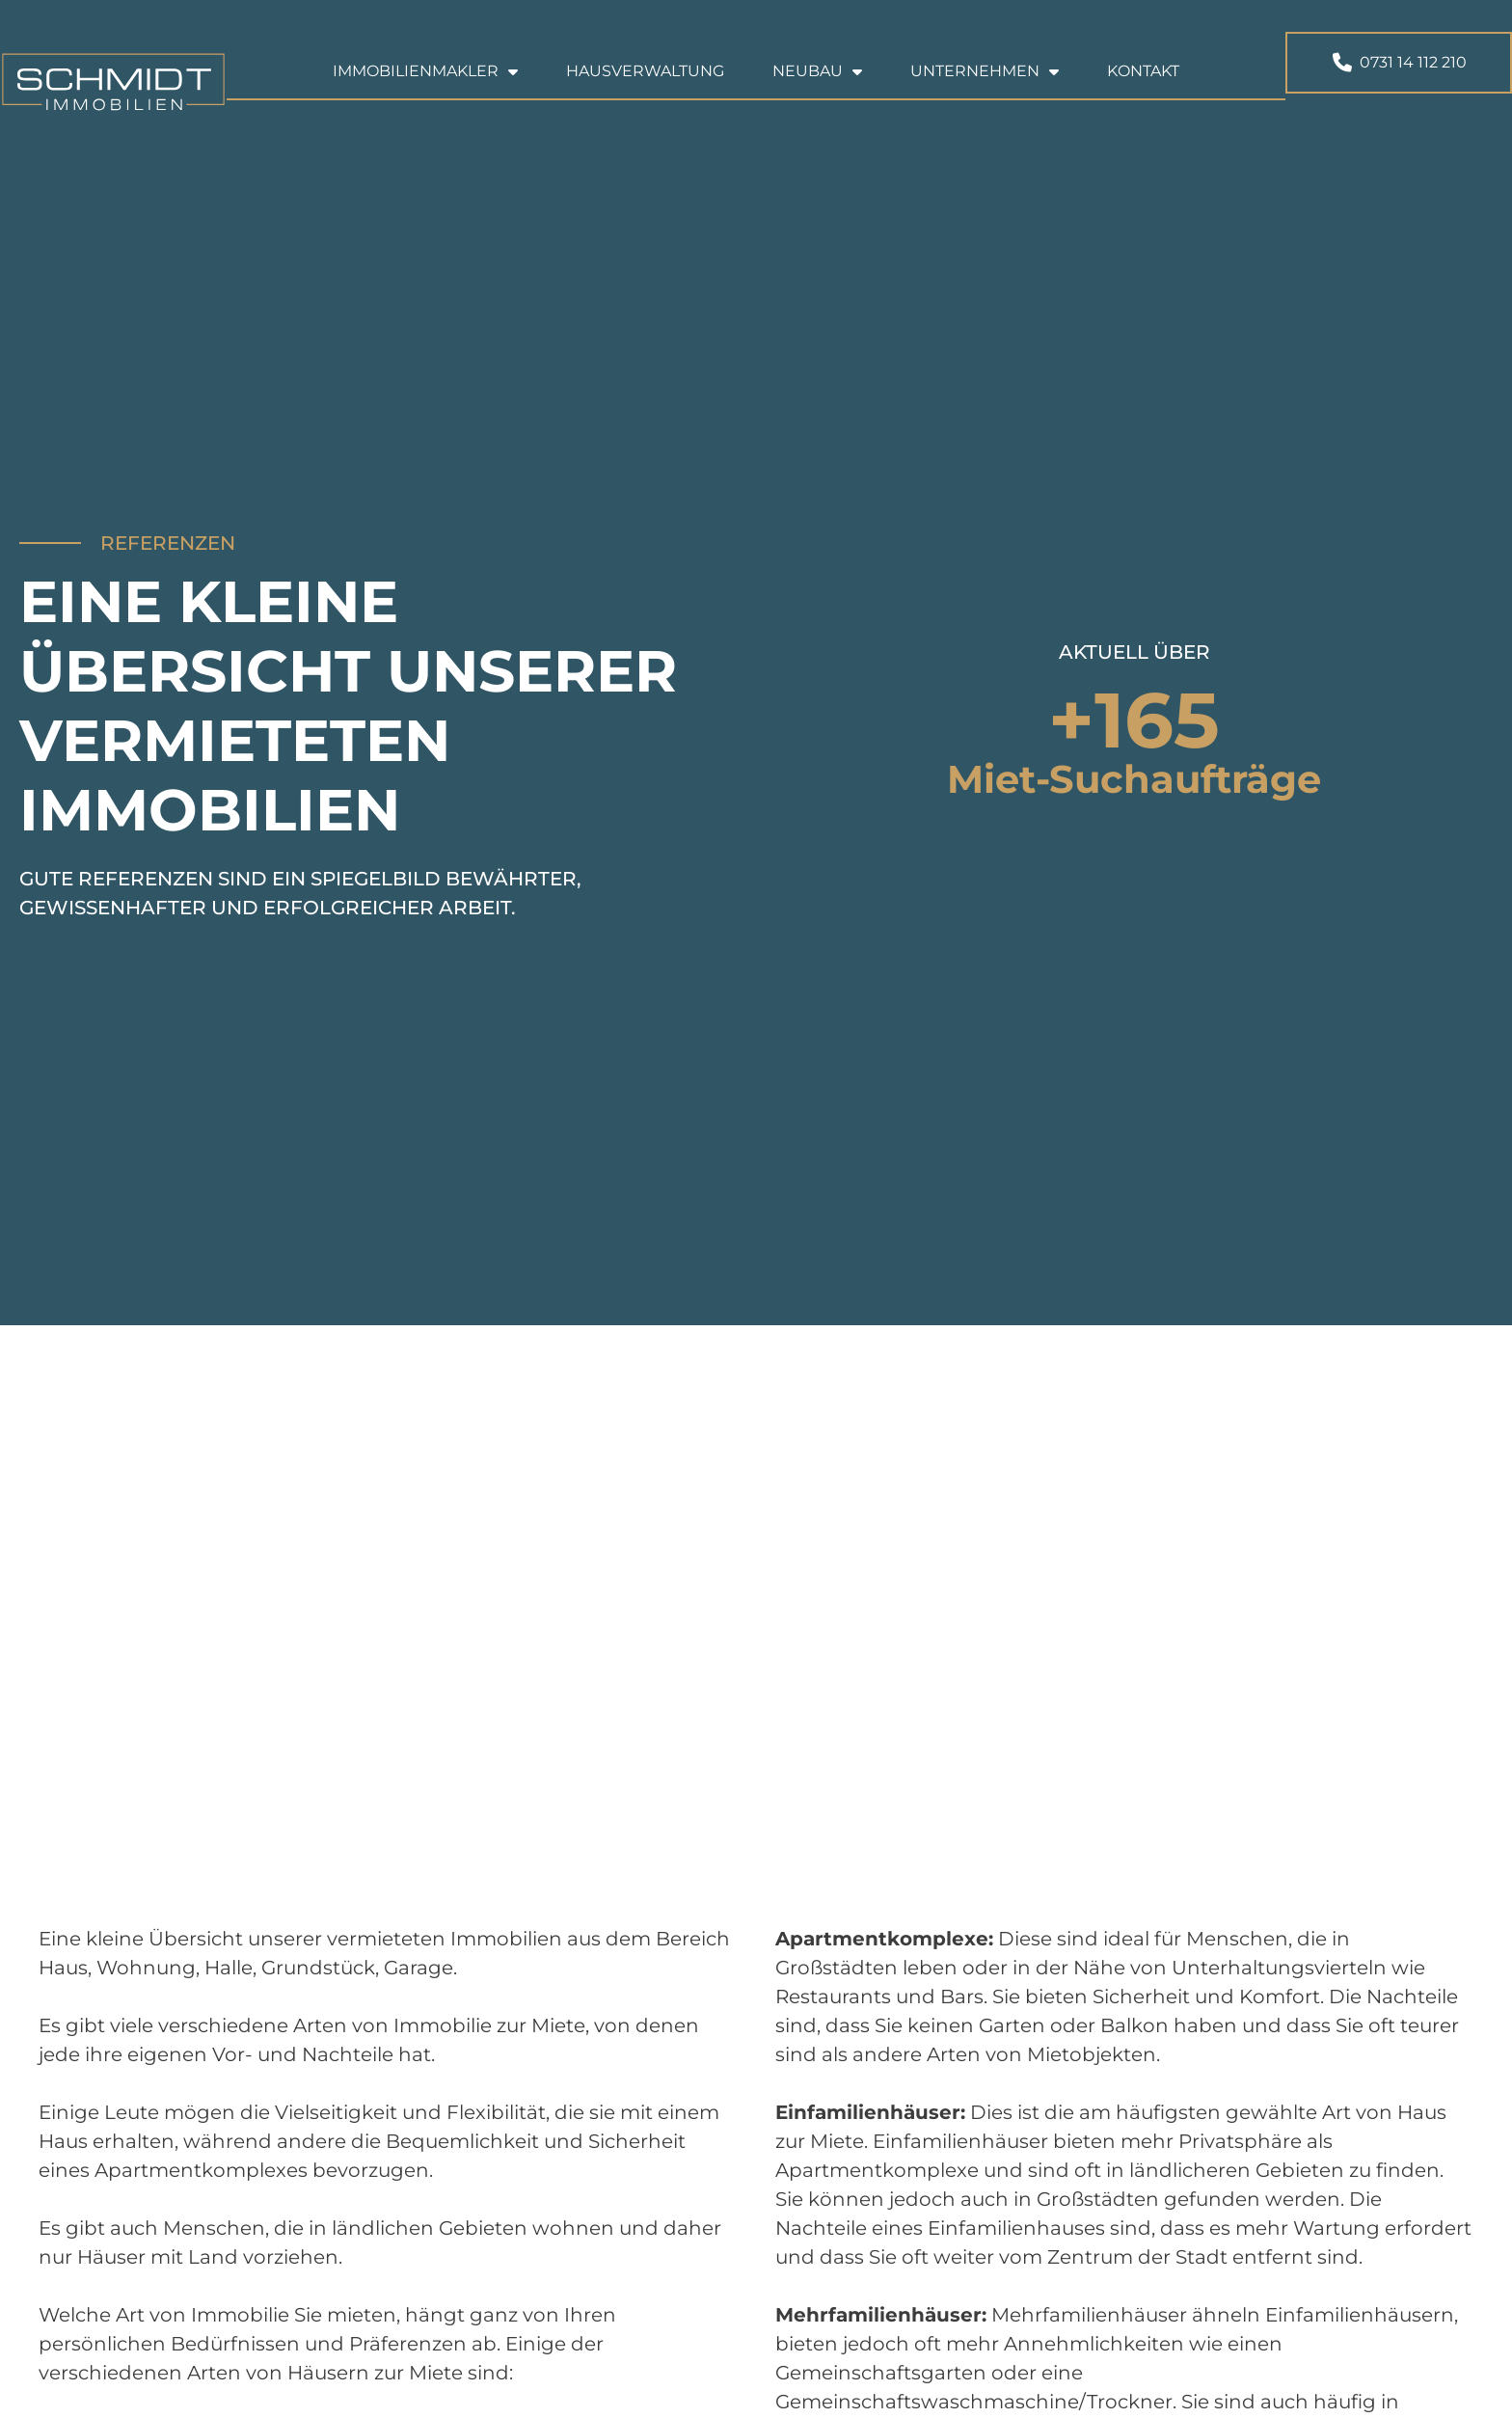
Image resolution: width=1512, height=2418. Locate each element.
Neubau (817, 71)
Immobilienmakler (425, 71)
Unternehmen (984, 71)
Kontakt (1143, 71)
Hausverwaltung (645, 71)
